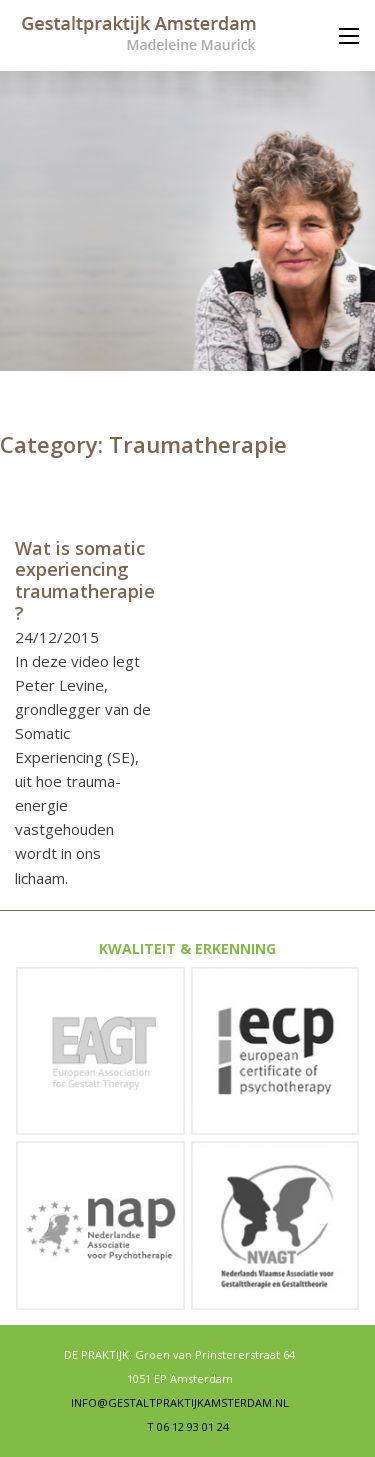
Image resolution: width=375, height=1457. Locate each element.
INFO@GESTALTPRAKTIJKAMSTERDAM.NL (180, 1403)
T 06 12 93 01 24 (188, 1427)
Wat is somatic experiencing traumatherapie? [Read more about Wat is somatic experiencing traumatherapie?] (85, 580)
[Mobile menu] (349, 36)
